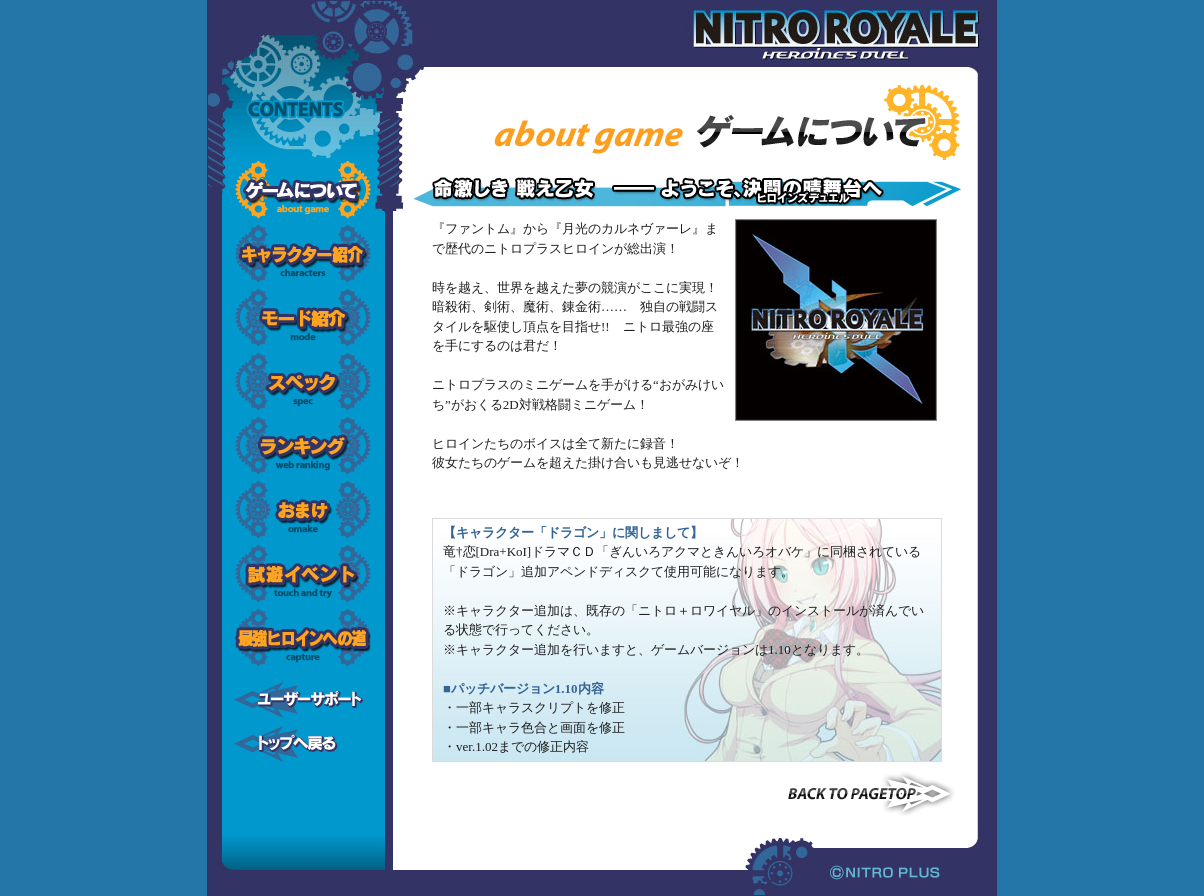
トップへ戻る (303, 744)
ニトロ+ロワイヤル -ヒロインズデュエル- (854, 35)
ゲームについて (303, 190)
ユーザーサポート (303, 700)
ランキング (303, 446)
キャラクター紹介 (303, 254)
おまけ (303, 510)
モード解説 (303, 318)
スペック (303, 382)
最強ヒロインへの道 (303, 638)
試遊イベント (303, 574)
